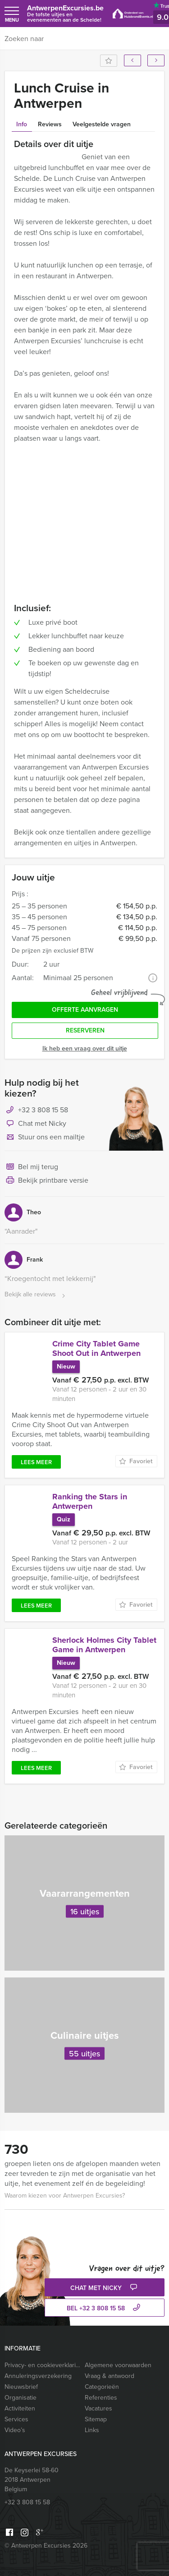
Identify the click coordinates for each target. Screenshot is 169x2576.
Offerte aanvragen (85, 1009)
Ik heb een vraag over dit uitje (84, 1048)
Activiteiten (20, 2408)
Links (92, 2430)
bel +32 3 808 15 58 (104, 2308)
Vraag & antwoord (109, 2376)
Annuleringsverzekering (38, 2376)
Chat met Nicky (35, 1124)
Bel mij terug (31, 1167)
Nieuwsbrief (21, 2387)
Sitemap (96, 2419)
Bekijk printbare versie (46, 1181)
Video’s (15, 2430)
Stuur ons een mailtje (45, 1137)
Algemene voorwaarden (118, 2365)
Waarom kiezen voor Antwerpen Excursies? (65, 2195)
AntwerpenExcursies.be (65, 13)
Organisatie (21, 2397)
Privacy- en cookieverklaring (43, 2365)
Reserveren (85, 1030)
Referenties (101, 2397)
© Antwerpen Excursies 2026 (46, 2545)
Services (16, 2419)
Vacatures (98, 2408)
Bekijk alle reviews (36, 1295)
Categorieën (102, 2387)
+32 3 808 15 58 (43, 1110)
